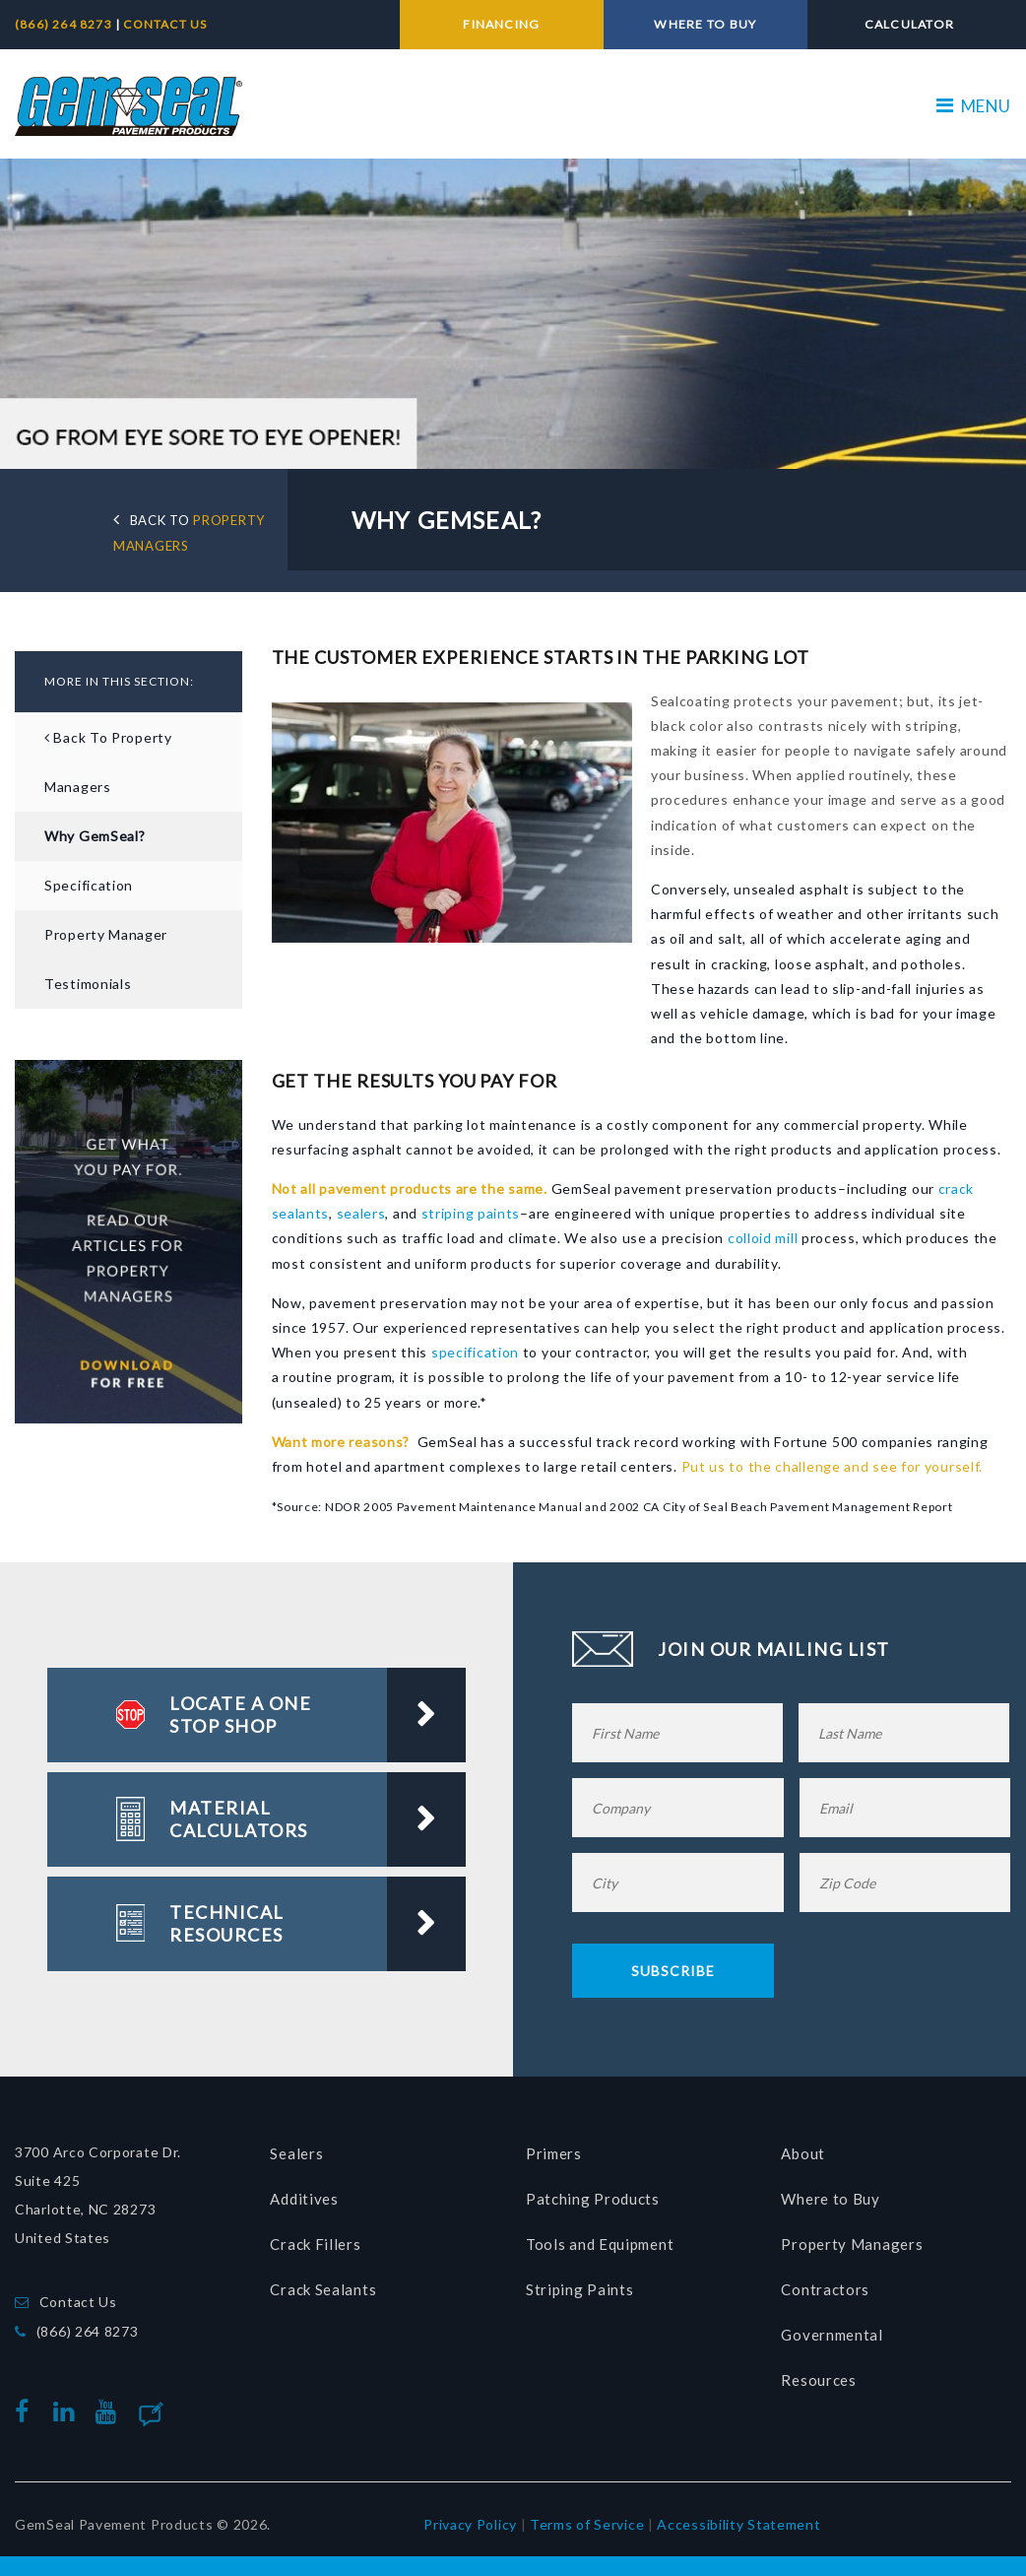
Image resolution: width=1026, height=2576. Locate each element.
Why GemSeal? (94, 831)
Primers (554, 2148)
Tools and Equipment (599, 2239)
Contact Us (78, 2296)
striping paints (471, 1208)
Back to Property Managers (108, 757)
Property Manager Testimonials (105, 954)
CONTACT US (165, 24)
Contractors (825, 2284)
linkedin (68, 2407)
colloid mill (761, 1232)
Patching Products (593, 2194)
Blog (182, 2406)
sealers (361, 1208)
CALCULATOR (909, 24)
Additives (304, 2194)
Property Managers (852, 2239)
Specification (88, 880)
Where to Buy (830, 2194)
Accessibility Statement (738, 2518)
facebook (27, 2407)
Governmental (831, 2330)
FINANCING (501, 24)
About (803, 2148)
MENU (973, 101)
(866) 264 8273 (65, 24)
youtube (110, 2407)
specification (475, 1347)
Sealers (296, 2148)
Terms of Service (587, 2518)
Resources (818, 2375)
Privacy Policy (470, 2518)
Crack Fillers (315, 2239)
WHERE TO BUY (705, 24)
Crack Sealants (323, 2284)
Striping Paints (580, 2284)
